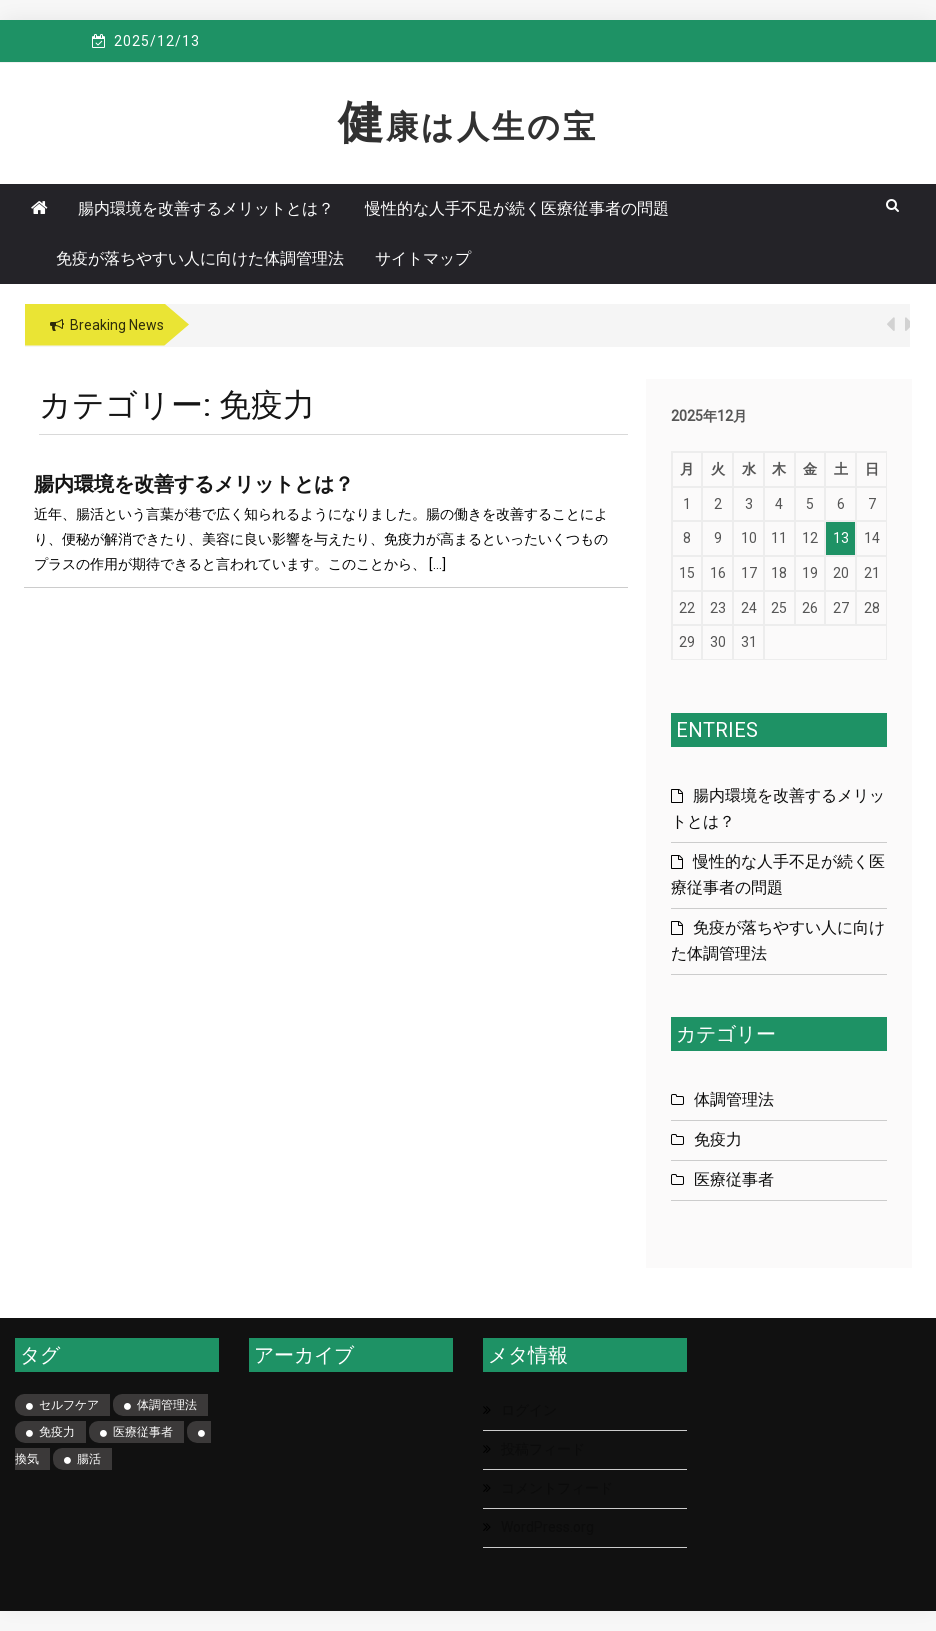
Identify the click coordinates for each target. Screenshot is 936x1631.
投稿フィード (543, 1449)
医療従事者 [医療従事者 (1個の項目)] (143, 1432)
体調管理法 (734, 1099)
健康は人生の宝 (468, 127)
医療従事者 (734, 1179)
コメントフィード (557, 1488)
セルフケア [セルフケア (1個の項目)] (69, 1405)
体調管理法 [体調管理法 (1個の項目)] (167, 1405)
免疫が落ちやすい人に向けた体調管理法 (200, 258)
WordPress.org (547, 1527)
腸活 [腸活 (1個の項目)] (89, 1459)
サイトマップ (423, 258)
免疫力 (718, 1139)
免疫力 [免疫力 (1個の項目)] (57, 1432)
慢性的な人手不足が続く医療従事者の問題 (517, 208)
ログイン (529, 1410)
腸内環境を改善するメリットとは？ (206, 208)
